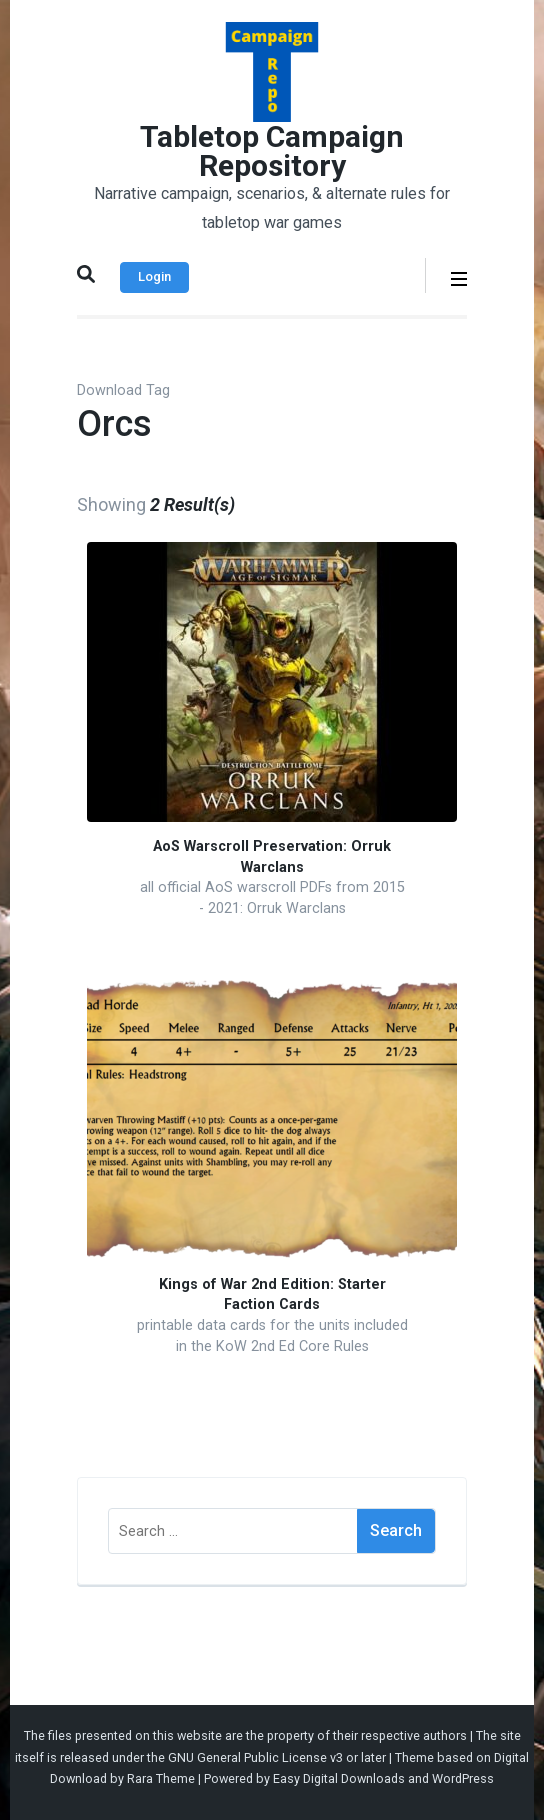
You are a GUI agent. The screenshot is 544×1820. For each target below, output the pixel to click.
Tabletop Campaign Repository (272, 151)
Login (154, 276)
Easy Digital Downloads (339, 1778)
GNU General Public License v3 (255, 1757)
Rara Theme (161, 1778)
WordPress (463, 1778)
